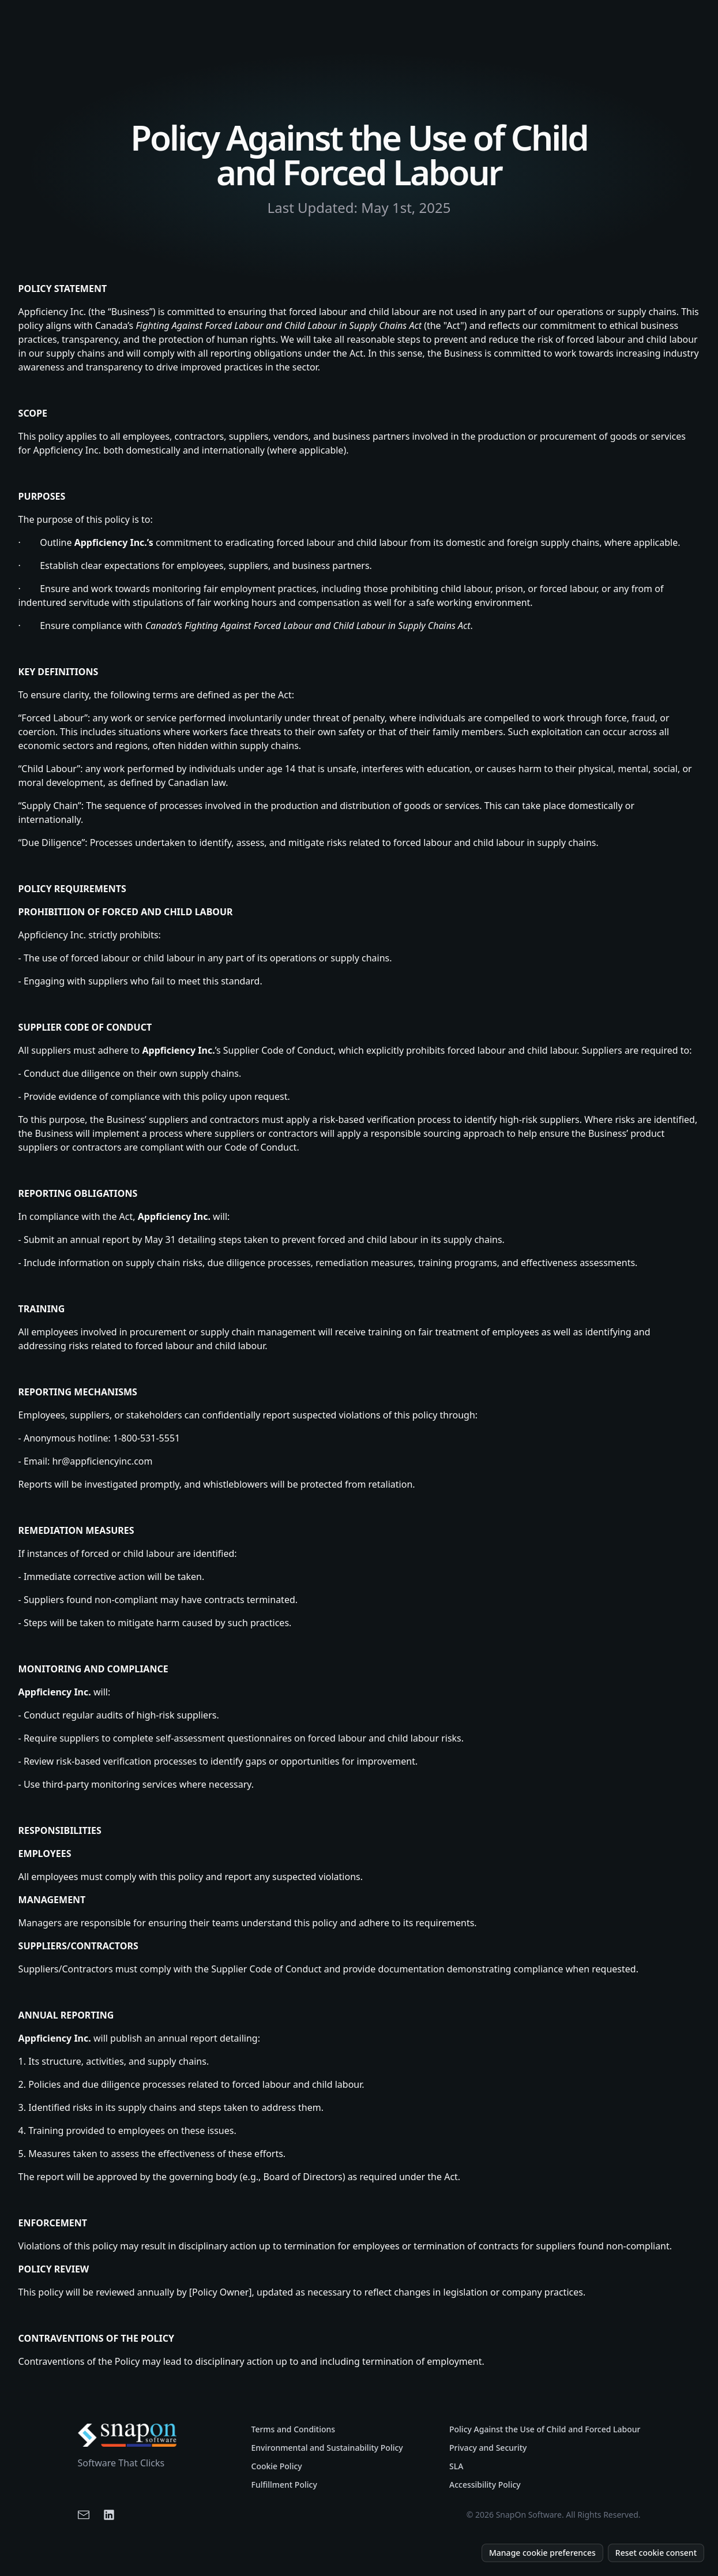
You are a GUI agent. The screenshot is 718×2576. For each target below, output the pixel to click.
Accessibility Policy (485, 2484)
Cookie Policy (276, 2466)
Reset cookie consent (656, 2552)
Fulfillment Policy (284, 2484)
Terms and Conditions (293, 2429)
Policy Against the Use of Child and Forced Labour (545, 2429)
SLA (456, 2466)
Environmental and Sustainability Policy (327, 2447)
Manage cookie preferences (542, 2552)
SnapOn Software (529, 2514)
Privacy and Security (488, 2447)
